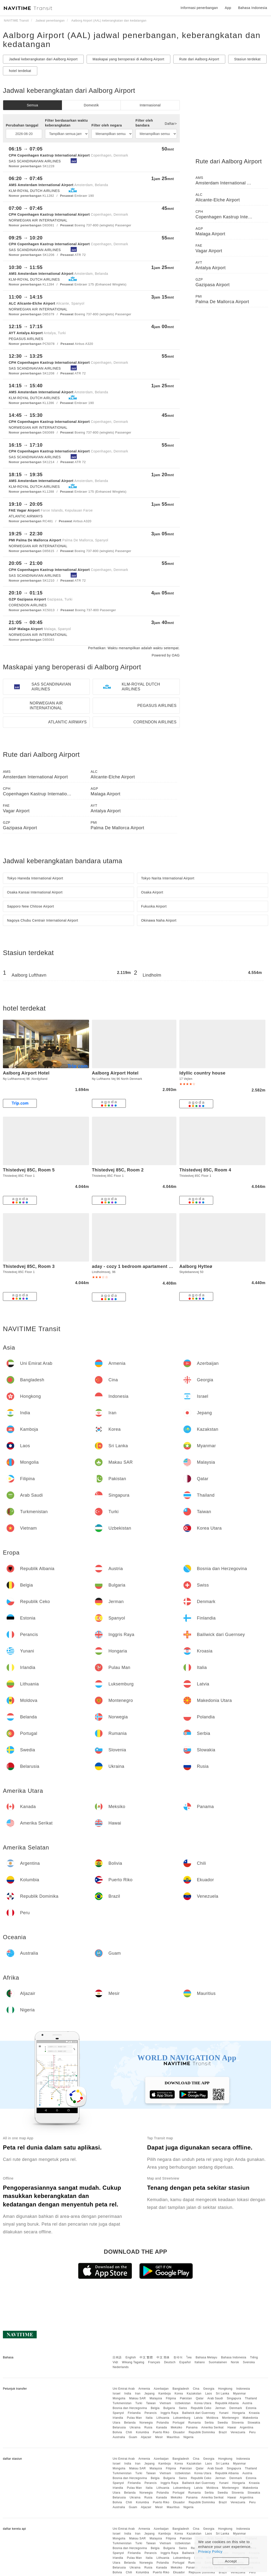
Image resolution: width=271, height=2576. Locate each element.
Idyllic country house (202, 1073)
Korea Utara (202, 2403)
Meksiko (176, 2427)
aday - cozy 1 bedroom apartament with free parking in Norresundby (166, 1266)
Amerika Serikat (212, 2427)
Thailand (251, 2398)
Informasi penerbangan (199, 8)
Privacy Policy (210, 2551)
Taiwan (151, 2403)
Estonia (251, 2408)
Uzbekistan (182, 2403)
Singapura (234, 2398)
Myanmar (239, 2393)
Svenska (249, 2362)
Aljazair (146, 2437)
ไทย (189, 2357)
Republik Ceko (201, 2408)
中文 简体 (163, 2357)
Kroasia (254, 2413)
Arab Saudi (215, 2398)
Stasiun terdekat (247, 59)
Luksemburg (181, 2417)
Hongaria (238, 2413)
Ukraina (135, 2427)
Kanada (161, 2427)
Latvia (198, 2417)
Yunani (224, 2413)
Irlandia (118, 2417)
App (228, 8)
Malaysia (156, 2398)
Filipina (171, 2398)
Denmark (235, 2408)
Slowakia (254, 2422)
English (131, 2357)
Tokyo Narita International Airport (167, 878)
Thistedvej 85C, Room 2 (118, 1170)
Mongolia (119, 2398)
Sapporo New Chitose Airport (30, 906)
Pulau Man (134, 2417)
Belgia (155, 2408)
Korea (178, 2393)
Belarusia (119, 2427)
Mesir (159, 2437)
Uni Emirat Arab (124, 2388)
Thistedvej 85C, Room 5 (29, 1170)
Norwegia (146, 2422)
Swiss (183, 2408)
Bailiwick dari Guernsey (198, 2413)
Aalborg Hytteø (195, 1266)
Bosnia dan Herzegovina (130, 2408)
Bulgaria (169, 2408)
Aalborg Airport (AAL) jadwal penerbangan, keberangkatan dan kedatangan (132, 40)
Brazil (223, 2432)
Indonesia (243, 2388)
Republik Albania (227, 2403)
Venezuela (238, 2432)
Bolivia (117, 2432)
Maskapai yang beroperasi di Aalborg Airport (128, 59)
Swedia (223, 2422)
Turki (138, 2403)
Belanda (130, 2422)
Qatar (200, 2398)
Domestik (91, 105)
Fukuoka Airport (154, 906)
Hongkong (225, 2388)
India (127, 2393)
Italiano (200, 2362)
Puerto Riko (161, 2432)
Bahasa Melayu (206, 2357)
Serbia (209, 2422)
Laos (208, 2393)
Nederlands (120, 2367)
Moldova (212, 2417)
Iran (138, 2393)
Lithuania (163, 2417)
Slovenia (238, 2422)
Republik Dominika (202, 2432)
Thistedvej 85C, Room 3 (29, 1266)
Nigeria (188, 2437)
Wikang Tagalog (133, 2362)
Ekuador (179, 2432)
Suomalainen (218, 2362)
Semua (32, 105)
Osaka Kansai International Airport (34, 892)
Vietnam (165, 2403)
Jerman (220, 2408)
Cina (196, 2388)
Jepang (149, 2393)
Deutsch (170, 2362)
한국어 (178, 2357)
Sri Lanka (222, 2393)
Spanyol (118, 2413)
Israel (116, 2393)
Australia (119, 2437)
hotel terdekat (20, 71)
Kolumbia (142, 2432)
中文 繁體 (146, 2357)
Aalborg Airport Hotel (26, 1073)
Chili (129, 2432)
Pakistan (186, 2398)
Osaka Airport (152, 892)
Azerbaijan (161, 2388)
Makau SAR (137, 2398)
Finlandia (134, 2413)
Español (185, 2362)
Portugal (179, 2422)
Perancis (150, 2413)
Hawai (231, 2427)
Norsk (235, 2362)
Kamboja (164, 2393)
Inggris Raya (169, 2413)
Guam (133, 2437)
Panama (192, 2427)
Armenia (144, 2388)
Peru (252, 2432)
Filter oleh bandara (144, 123)
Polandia (163, 2422)
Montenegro (230, 2417)
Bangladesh (181, 2388)
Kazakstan (194, 2393)
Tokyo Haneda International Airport (35, 878)
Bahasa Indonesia (233, 2357)
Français (154, 2362)
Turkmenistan (122, 2403)
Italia (149, 2417)
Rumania (194, 2422)
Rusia (148, 2427)
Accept (231, 2561)
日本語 (117, 2357)
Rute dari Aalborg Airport (199, 59)
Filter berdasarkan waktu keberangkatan (66, 123)
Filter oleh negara (106, 125)
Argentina (246, 2427)
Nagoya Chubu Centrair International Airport (42, 920)
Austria (247, 2403)
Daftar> (171, 124)
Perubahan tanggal (22, 125)
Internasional (150, 105)
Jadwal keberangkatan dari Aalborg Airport (43, 59)
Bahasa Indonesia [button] (252, 8)
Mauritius (173, 2437)
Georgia (208, 2388)
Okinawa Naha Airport (158, 920)
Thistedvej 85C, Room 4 (205, 1170)
